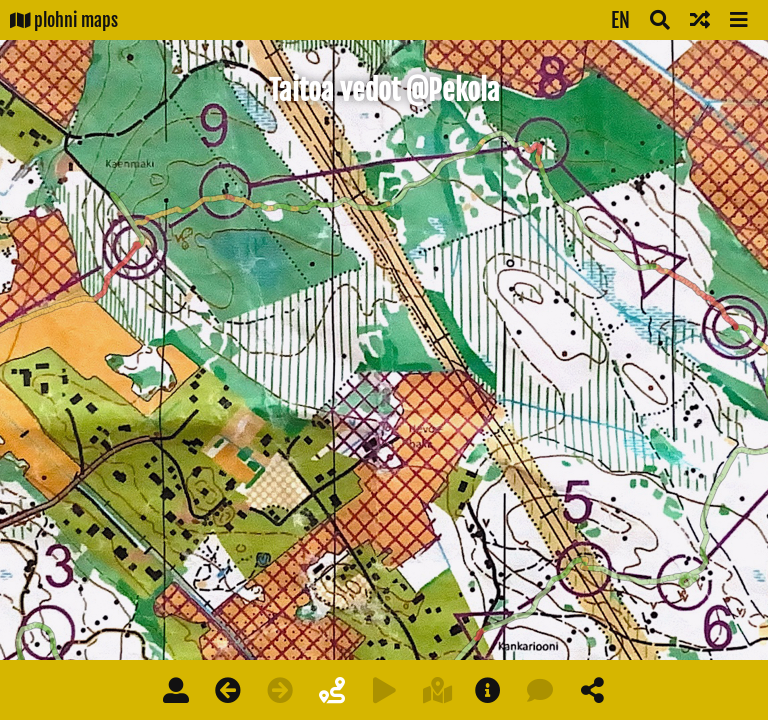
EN (620, 20)
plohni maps (64, 20)
